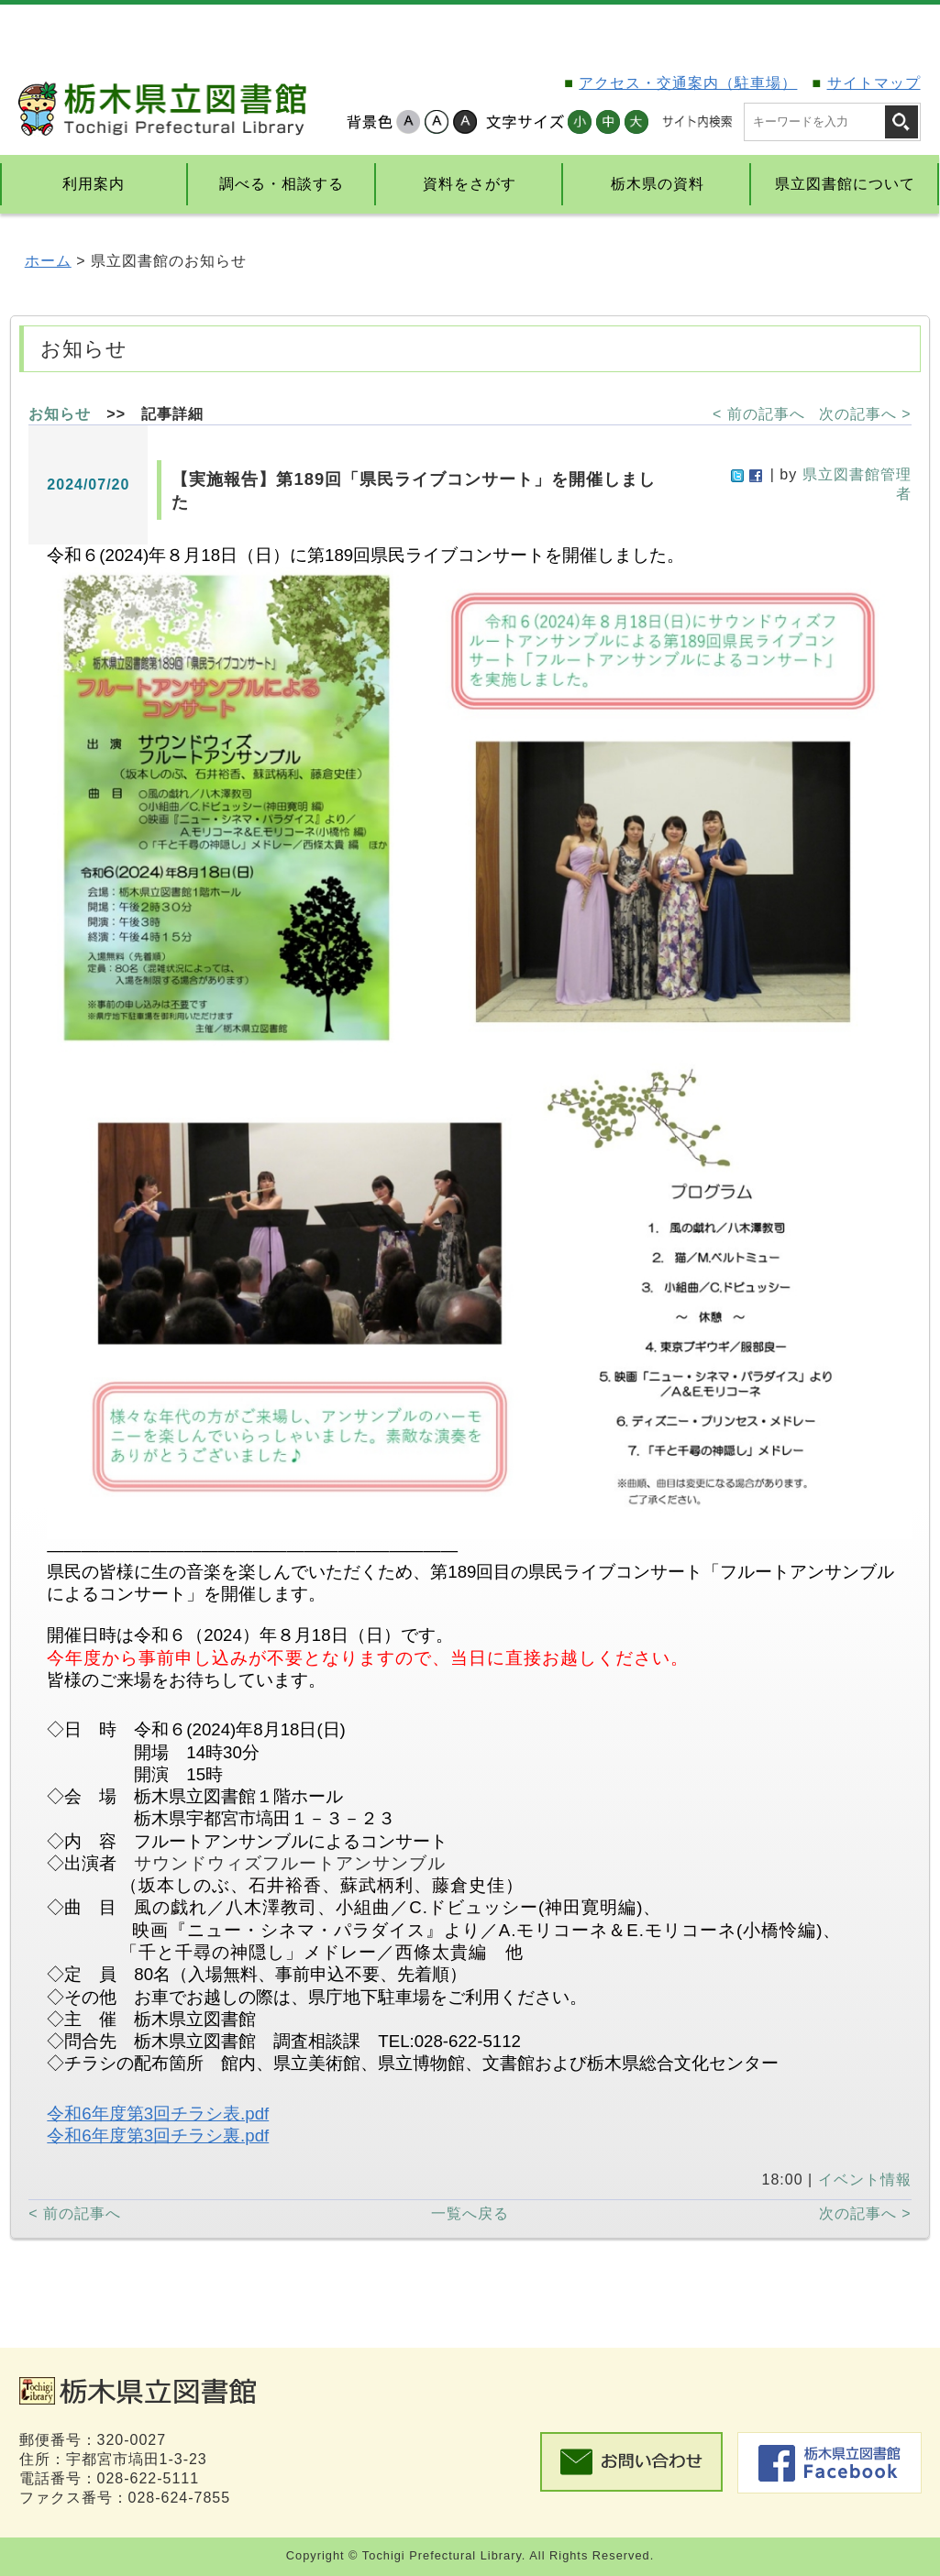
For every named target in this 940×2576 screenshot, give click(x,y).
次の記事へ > (865, 414)
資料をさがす (469, 184)
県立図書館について (845, 184)
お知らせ (59, 414)
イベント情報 (865, 2179)
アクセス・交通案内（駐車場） (688, 83)
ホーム (48, 261)
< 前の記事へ (759, 414)
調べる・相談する (281, 184)
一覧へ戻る (470, 2213)
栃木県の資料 (657, 184)
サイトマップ (874, 83)
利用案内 (93, 184)
